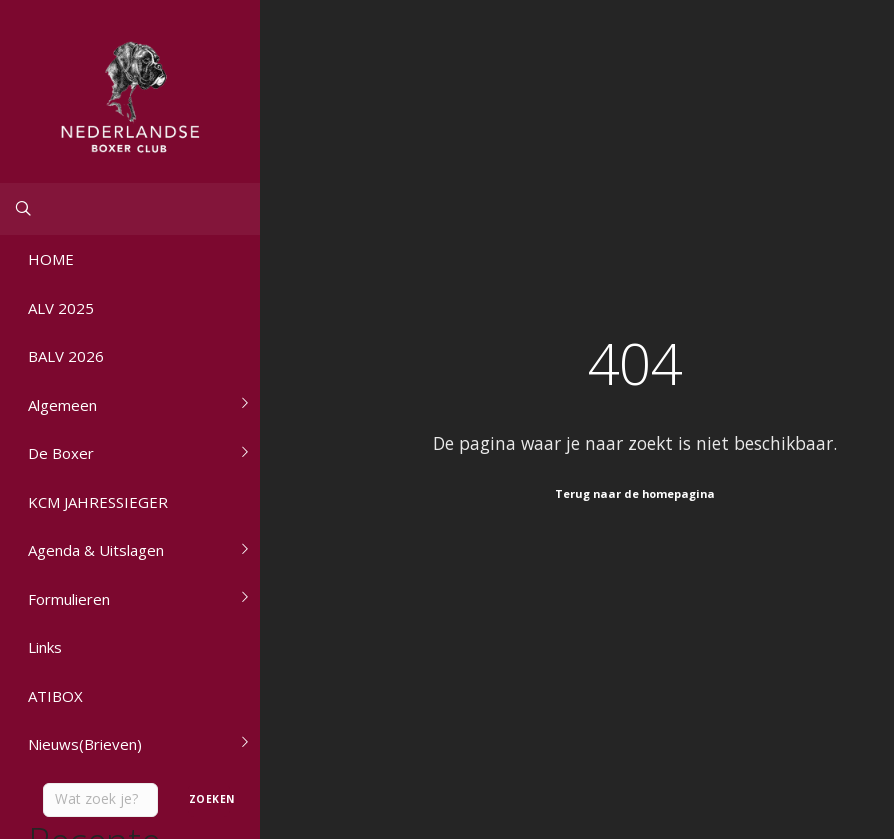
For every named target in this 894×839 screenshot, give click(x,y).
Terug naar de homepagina (635, 493)
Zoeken (209, 799)
